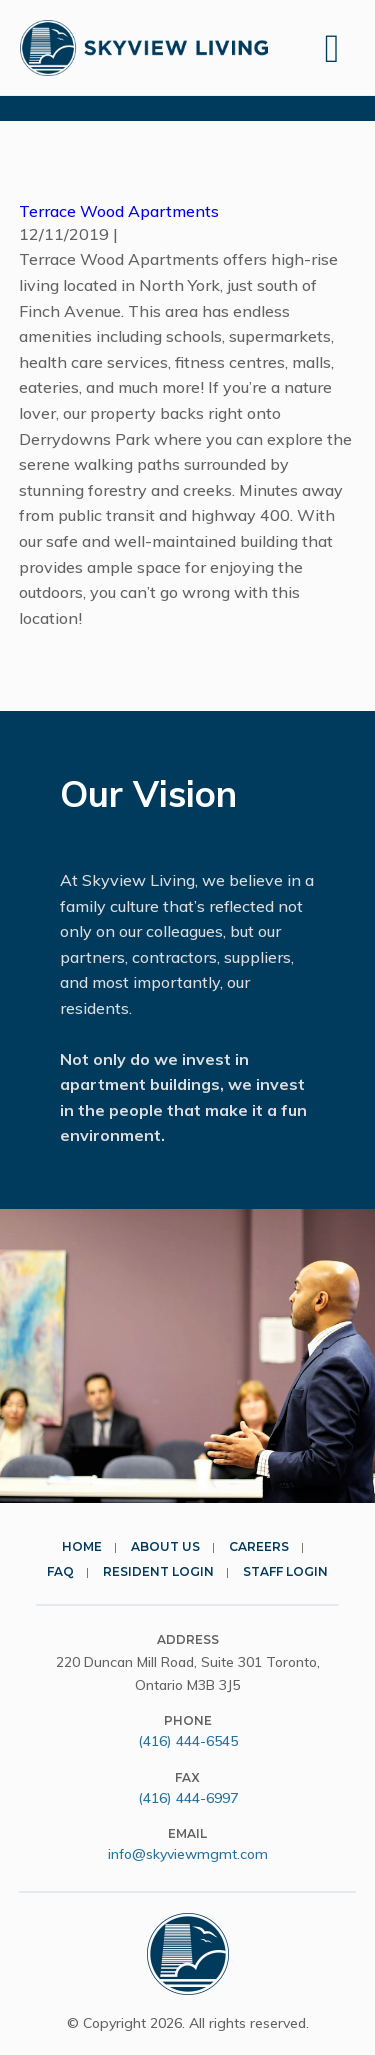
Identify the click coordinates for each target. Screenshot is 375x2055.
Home (82, 1546)
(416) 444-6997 (188, 1798)
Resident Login (158, 1571)
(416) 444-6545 (188, 1741)
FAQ (60, 1571)
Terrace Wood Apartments (119, 211)
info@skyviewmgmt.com (188, 1854)
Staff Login (285, 1571)
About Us (165, 1546)
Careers (259, 1546)
